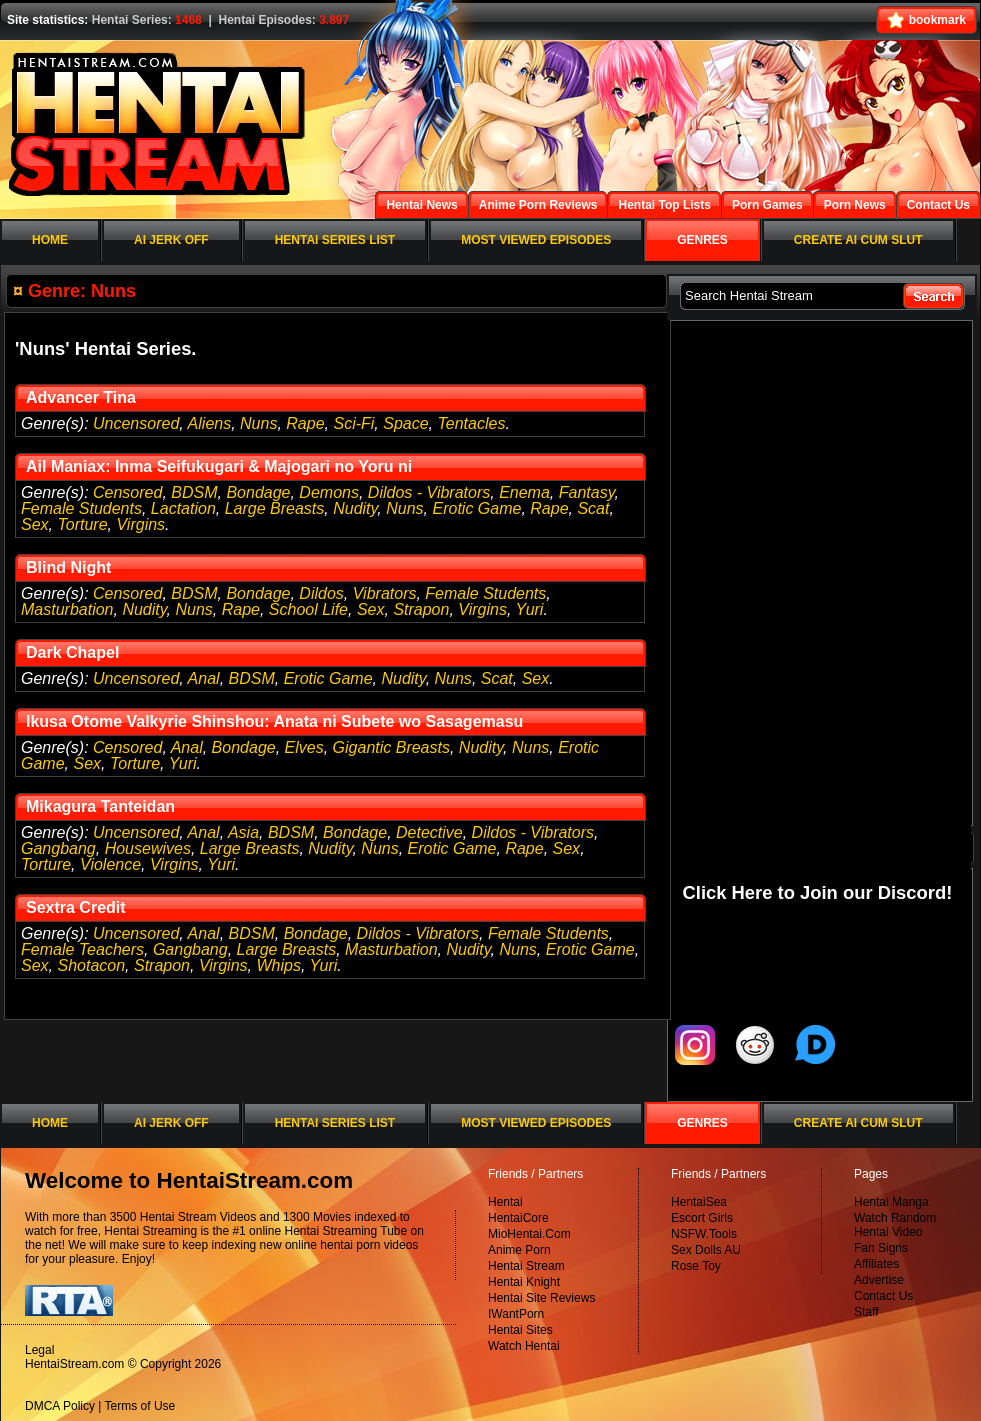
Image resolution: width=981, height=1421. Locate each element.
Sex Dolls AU (706, 1250)
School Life (308, 609)
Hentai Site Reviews (541, 1298)
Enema (524, 492)
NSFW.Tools (704, 1234)
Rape (305, 423)
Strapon (421, 609)
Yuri (530, 609)
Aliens (210, 423)
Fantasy (587, 492)
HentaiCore (518, 1218)
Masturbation (67, 609)
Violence (110, 864)
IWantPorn (516, 1314)
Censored (127, 492)
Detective (429, 832)
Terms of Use (140, 1406)
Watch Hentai (524, 1346)
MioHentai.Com (529, 1234)
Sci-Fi (353, 423)
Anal (204, 678)
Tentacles (472, 423)
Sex (35, 524)
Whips (278, 965)
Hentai (505, 1202)
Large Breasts (275, 508)
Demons (329, 492)
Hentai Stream (526, 1266)
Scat (593, 508)
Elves (304, 747)
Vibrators (385, 593)
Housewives (148, 848)
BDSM (194, 492)
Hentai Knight (524, 1282)
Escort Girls (702, 1218)
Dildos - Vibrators (429, 492)
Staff (866, 1312)
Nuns (258, 423)
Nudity (355, 508)
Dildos (321, 593)
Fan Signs (881, 1248)
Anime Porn (519, 1250)
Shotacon (91, 965)
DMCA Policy (60, 1406)
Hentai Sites (520, 1330)
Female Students (81, 508)
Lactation (183, 508)
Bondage (258, 492)
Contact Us (883, 1296)
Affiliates (876, 1264)
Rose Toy (696, 1266)
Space (405, 423)
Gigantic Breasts (391, 747)
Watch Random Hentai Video (895, 1225)
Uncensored (136, 423)
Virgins (140, 524)
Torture (82, 524)
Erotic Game (476, 508)
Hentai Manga (891, 1202)
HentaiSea (699, 1202)
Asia (243, 832)
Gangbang (58, 848)
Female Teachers (82, 949)
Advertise (879, 1280)
